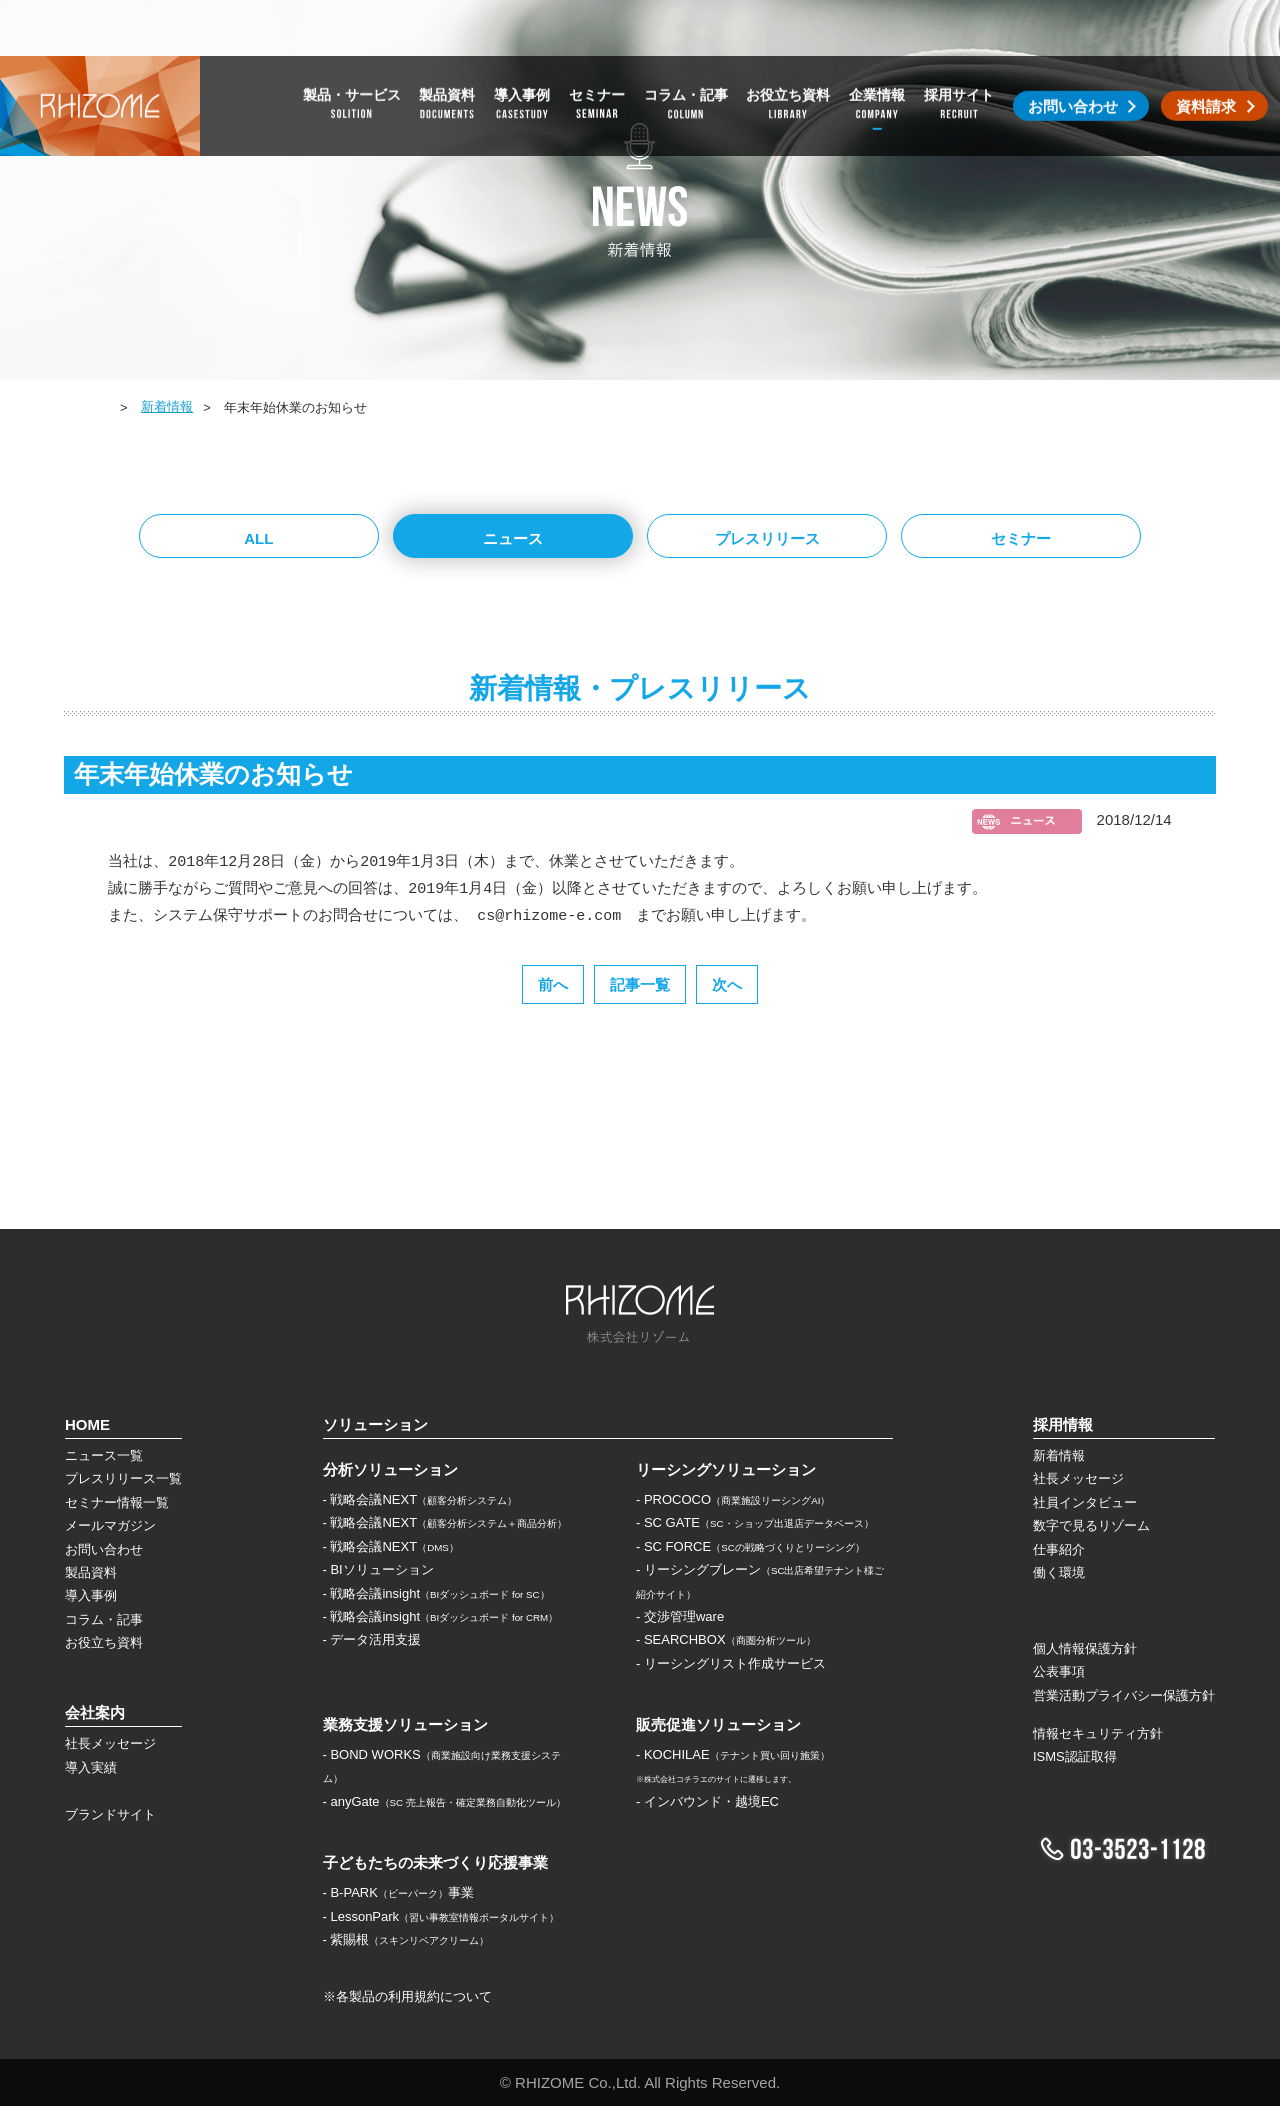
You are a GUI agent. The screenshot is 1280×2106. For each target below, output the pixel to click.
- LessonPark (441, 1916)
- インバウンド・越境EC (707, 1801)
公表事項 (1059, 1671)
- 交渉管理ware (680, 1616)
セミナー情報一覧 (117, 1502)
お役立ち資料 (104, 1642)
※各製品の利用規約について (407, 1996)
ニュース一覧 (104, 1455)
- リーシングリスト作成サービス (731, 1663)
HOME (85, 407)
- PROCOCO (733, 1499)
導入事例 (91, 1595)
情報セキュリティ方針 (1098, 1733)
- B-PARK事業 (398, 1892)
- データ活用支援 (372, 1639)
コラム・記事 (104, 1619)
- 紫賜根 (406, 1939)
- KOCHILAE (733, 1754)
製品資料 (91, 1572)
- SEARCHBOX (726, 1639)
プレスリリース (767, 538)
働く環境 (1059, 1572)
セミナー (1021, 538)
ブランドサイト (110, 1814)
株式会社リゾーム (100, 50)
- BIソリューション (378, 1569)
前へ (553, 984)
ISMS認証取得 (1075, 1756)
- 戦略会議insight (436, 1593)
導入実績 (91, 1767)
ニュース (513, 538)
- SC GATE (755, 1522)
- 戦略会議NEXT (420, 1499)
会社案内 (95, 1712)
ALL (258, 538)
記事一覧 (640, 984)
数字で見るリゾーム (1091, 1525)
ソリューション (375, 1424)
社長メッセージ (110, 1743)
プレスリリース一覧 (123, 1478)
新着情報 (167, 406)
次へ (727, 984)
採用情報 (1063, 1424)
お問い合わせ (104, 1549)
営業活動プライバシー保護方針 (1124, 1695)
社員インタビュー (1085, 1502)
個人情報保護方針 (1085, 1648)
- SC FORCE (750, 1546)
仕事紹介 (1059, 1549)
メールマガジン (110, 1525)
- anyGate (444, 1801)
